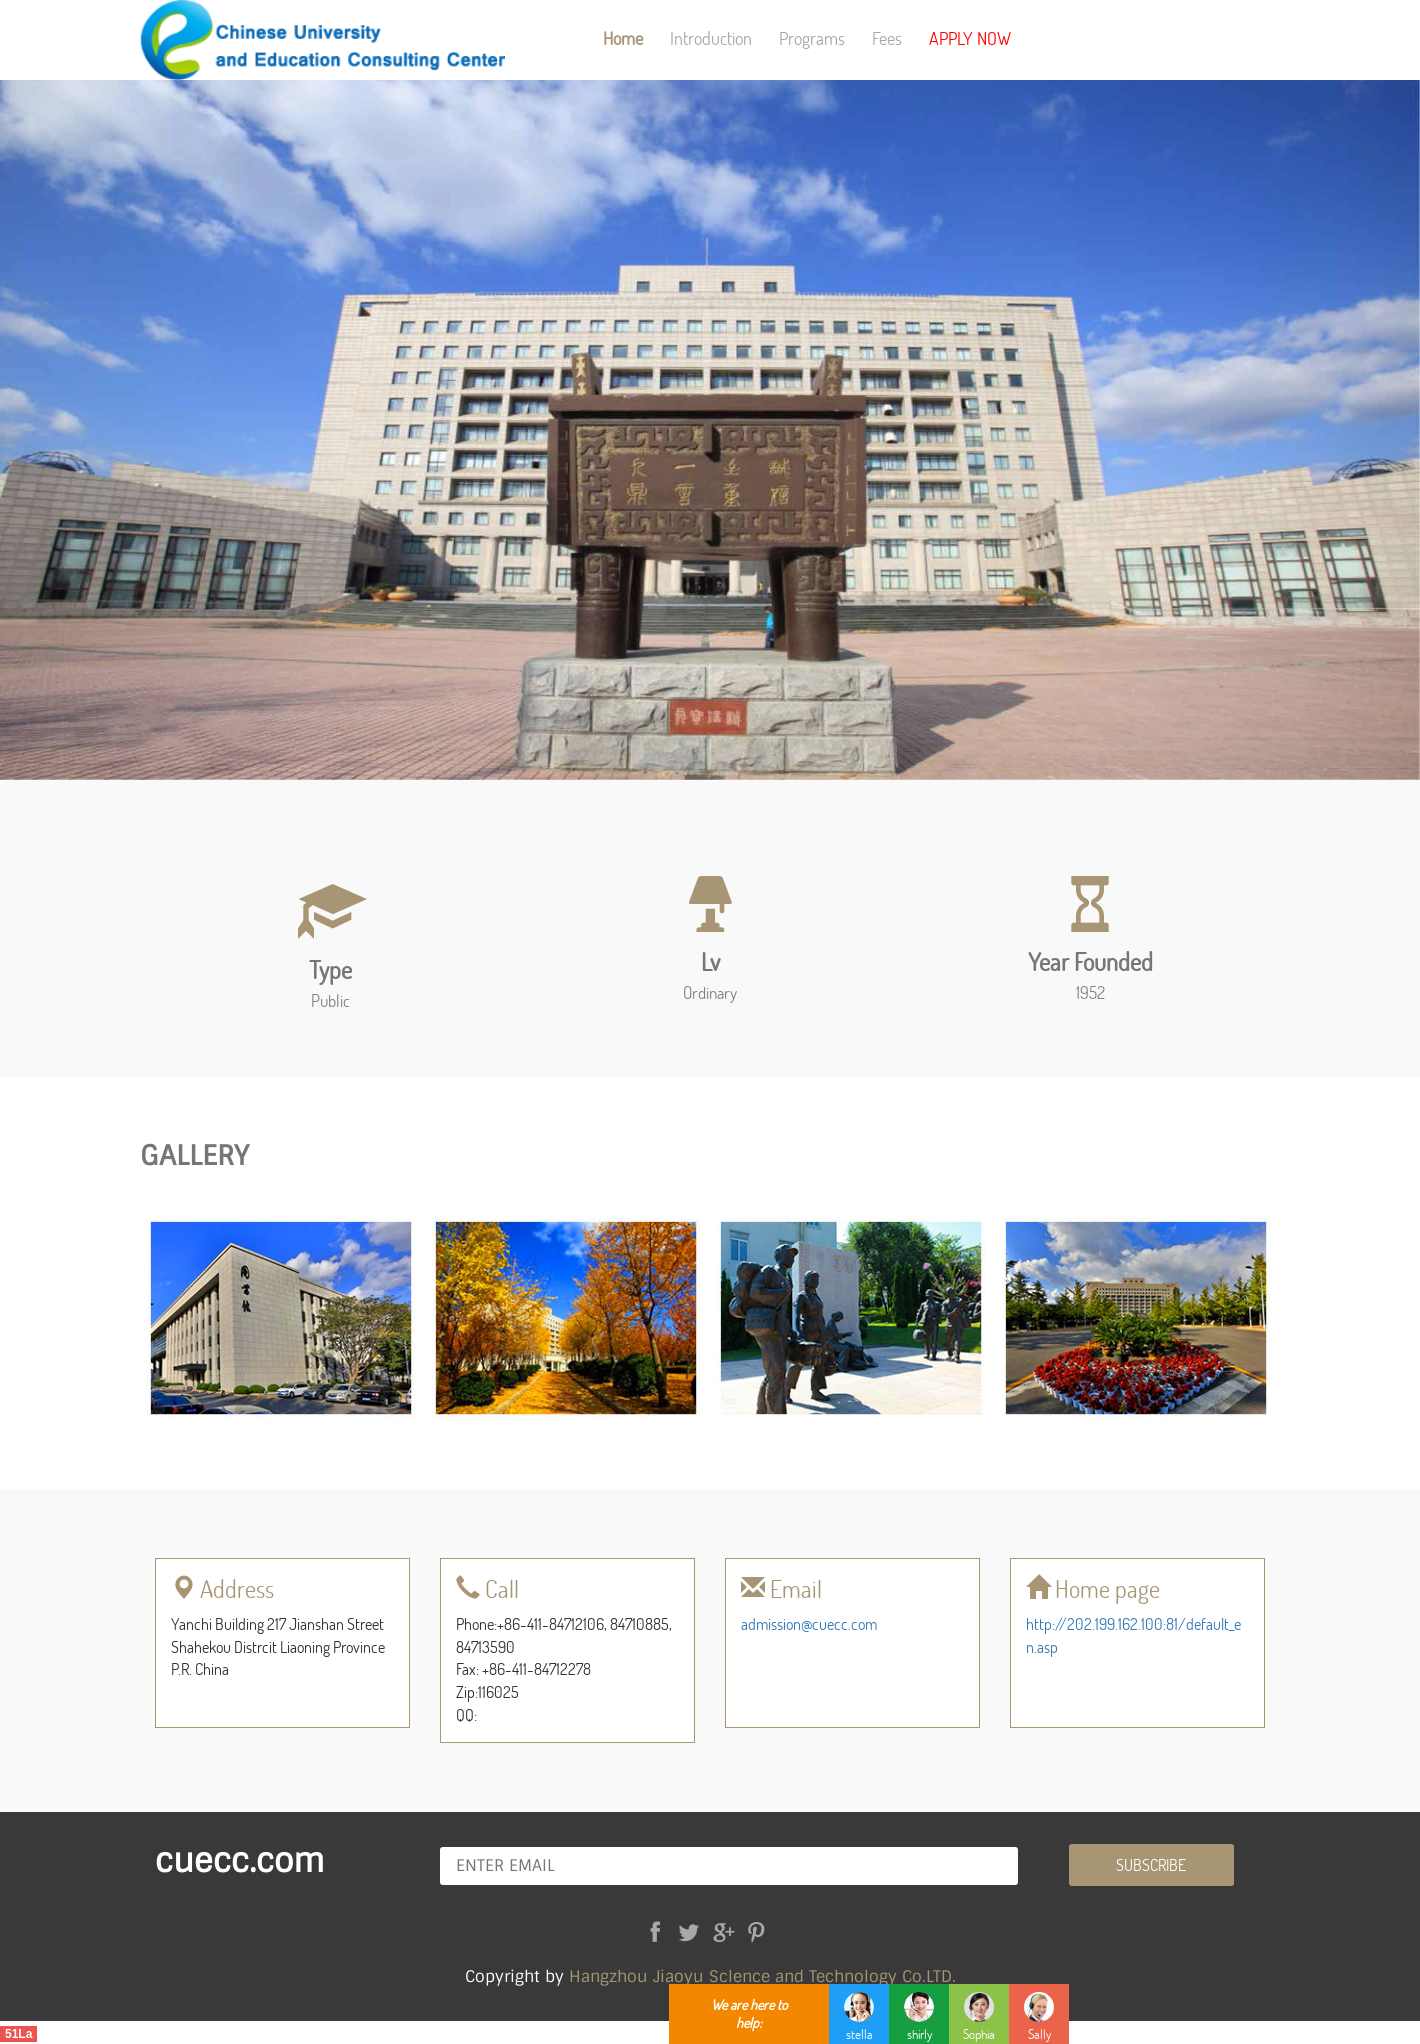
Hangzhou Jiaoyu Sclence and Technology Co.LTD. (762, 1976)
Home (623, 38)
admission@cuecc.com (809, 1623)
